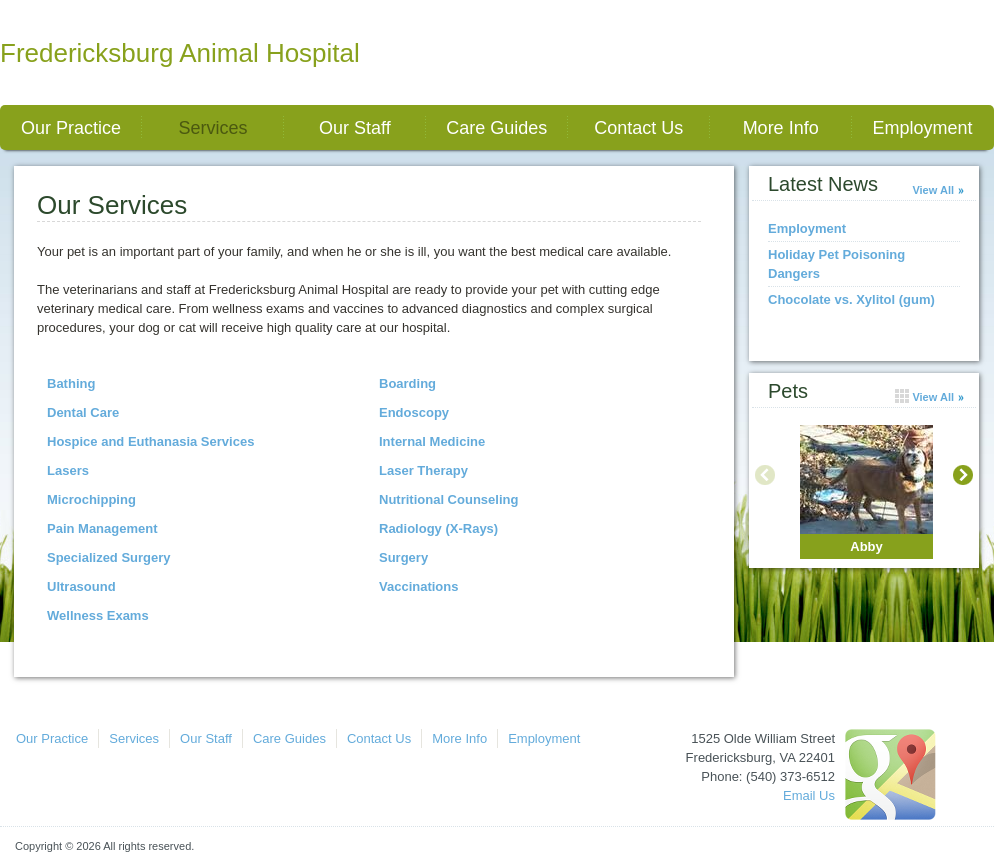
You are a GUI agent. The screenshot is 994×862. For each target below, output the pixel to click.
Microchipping (91, 499)
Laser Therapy (423, 470)
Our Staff (355, 128)
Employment (923, 128)
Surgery (403, 557)
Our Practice (71, 128)
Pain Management (102, 528)
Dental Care (83, 412)
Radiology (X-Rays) (438, 528)
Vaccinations (418, 586)
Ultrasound (81, 586)
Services (212, 128)
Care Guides (496, 128)
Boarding (407, 383)
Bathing (71, 383)
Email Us (809, 795)
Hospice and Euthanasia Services (150, 441)
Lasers (68, 470)
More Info (781, 128)
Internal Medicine (432, 441)
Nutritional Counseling (448, 499)
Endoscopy (414, 412)
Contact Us (638, 128)
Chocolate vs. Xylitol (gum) (851, 299)
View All (933, 190)
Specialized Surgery (109, 557)
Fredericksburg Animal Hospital (180, 53)
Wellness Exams (98, 615)
